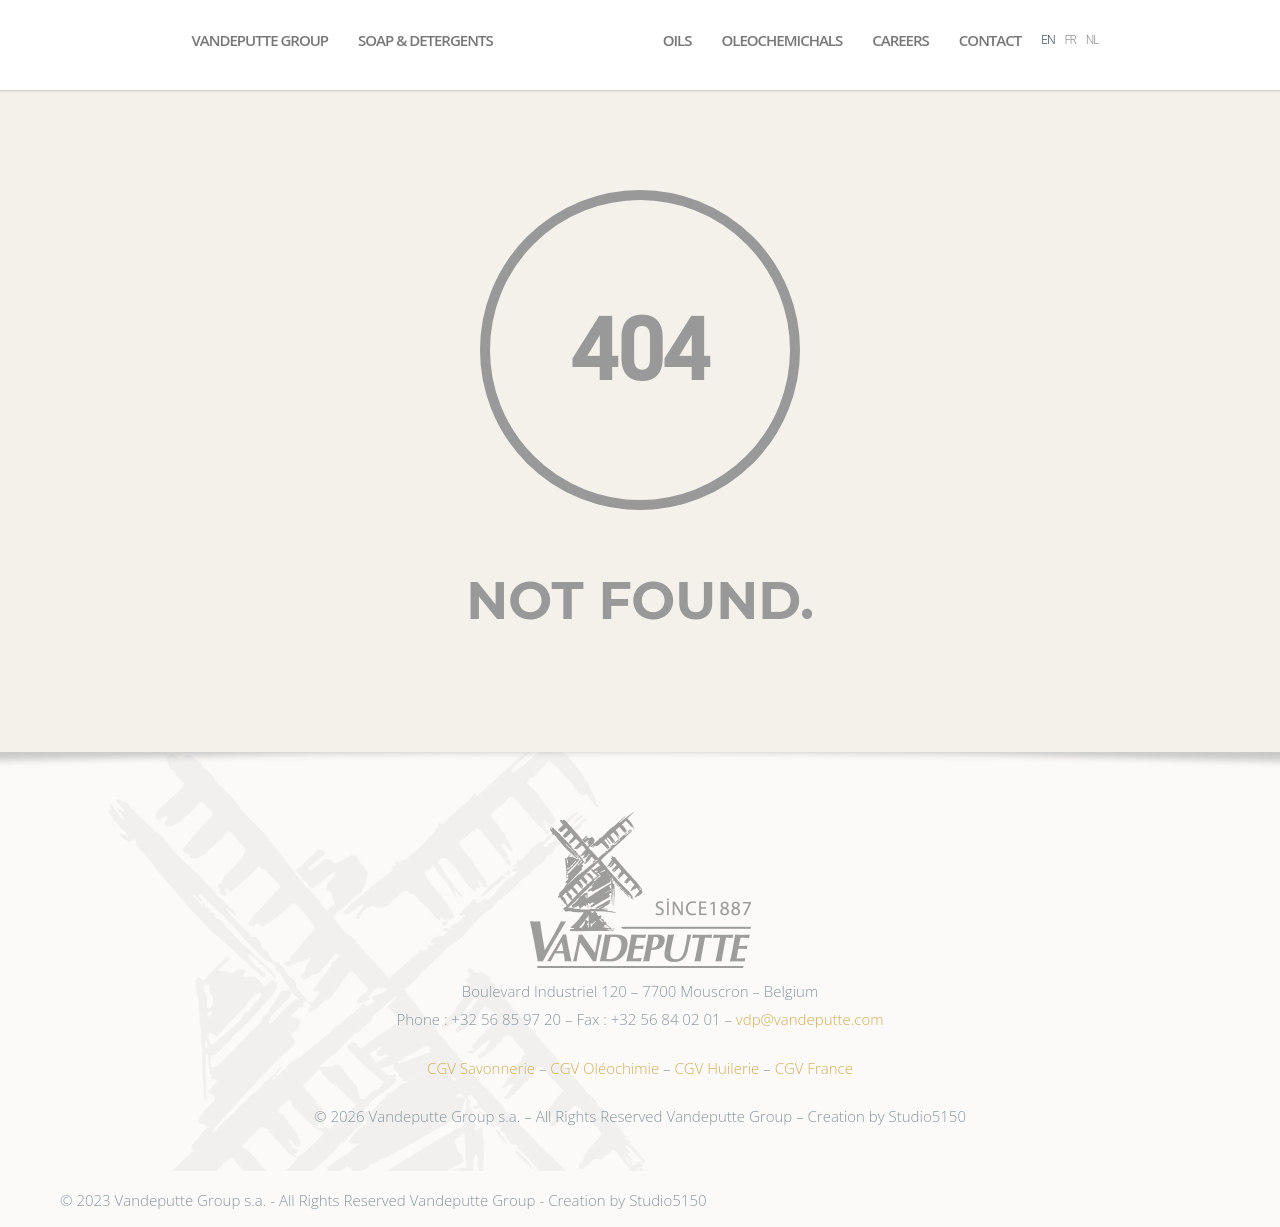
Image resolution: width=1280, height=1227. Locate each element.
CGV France (814, 1068)
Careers (900, 40)
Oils (677, 40)
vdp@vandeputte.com (810, 1019)
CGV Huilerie (717, 1068)
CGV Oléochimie (604, 1068)
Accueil (578, 40)
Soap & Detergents (425, 40)
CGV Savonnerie (481, 1068)
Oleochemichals (781, 40)
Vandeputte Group (259, 40)
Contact (990, 40)
